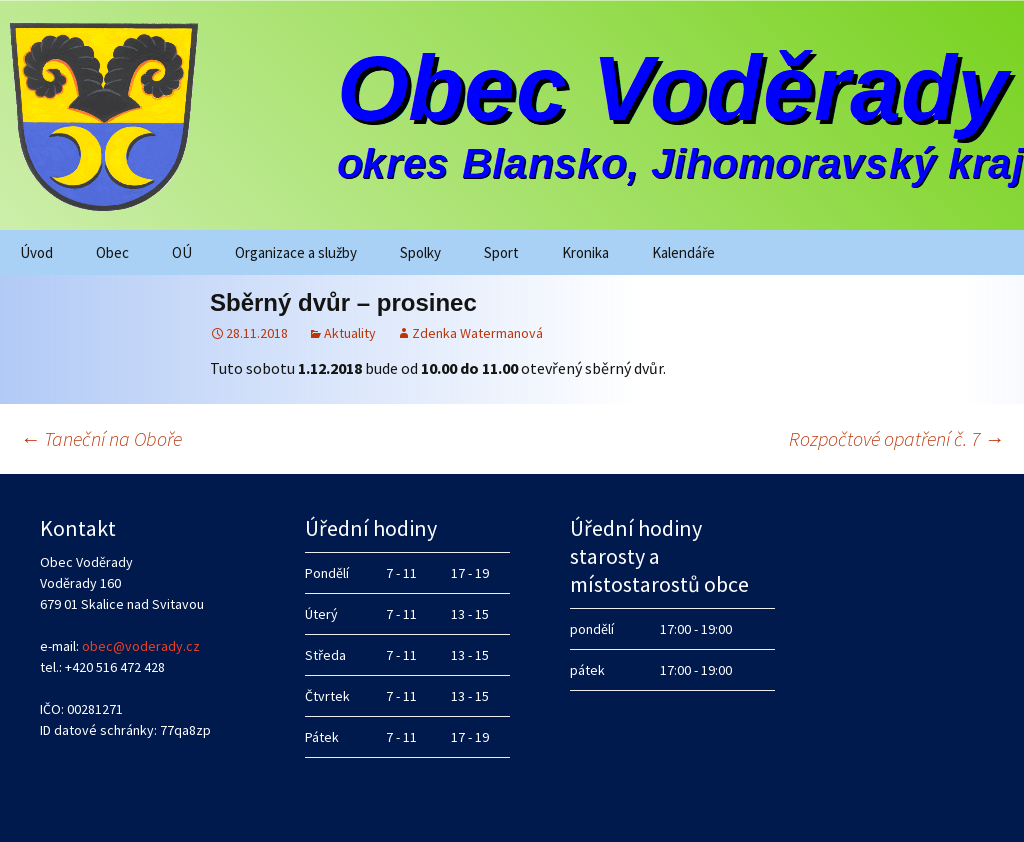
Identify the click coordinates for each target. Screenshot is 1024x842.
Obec (112, 252)
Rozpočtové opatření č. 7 (896, 438)
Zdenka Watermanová (477, 333)
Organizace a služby (296, 252)
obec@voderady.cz (141, 646)
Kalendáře (683, 252)
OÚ (182, 252)
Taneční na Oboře (101, 438)
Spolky (420, 252)
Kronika (585, 252)
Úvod (36, 252)
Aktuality (350, 333)
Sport (501, 252)
